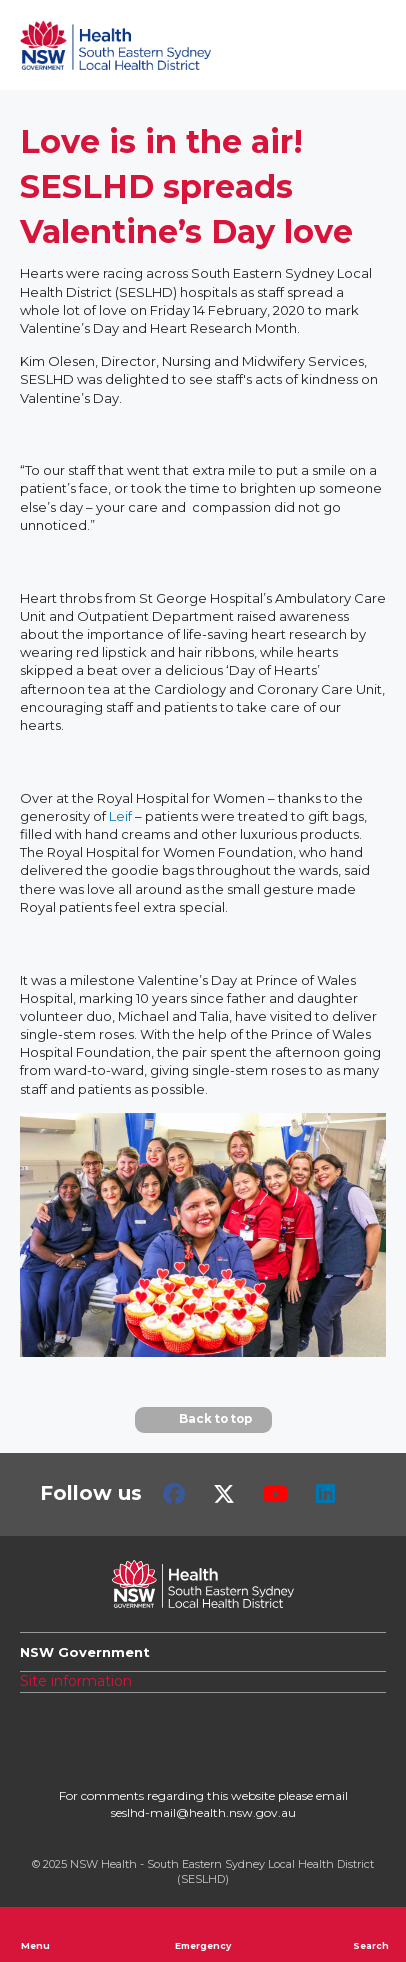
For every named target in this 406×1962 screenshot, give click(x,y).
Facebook (174, 1494)
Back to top (203, 1420)
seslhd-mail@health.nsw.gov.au (203, 1812)
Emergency (203, 1934)
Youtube (275, 1494)
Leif (120, 816)
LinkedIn (325, 1494)
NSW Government (85, 1652)
